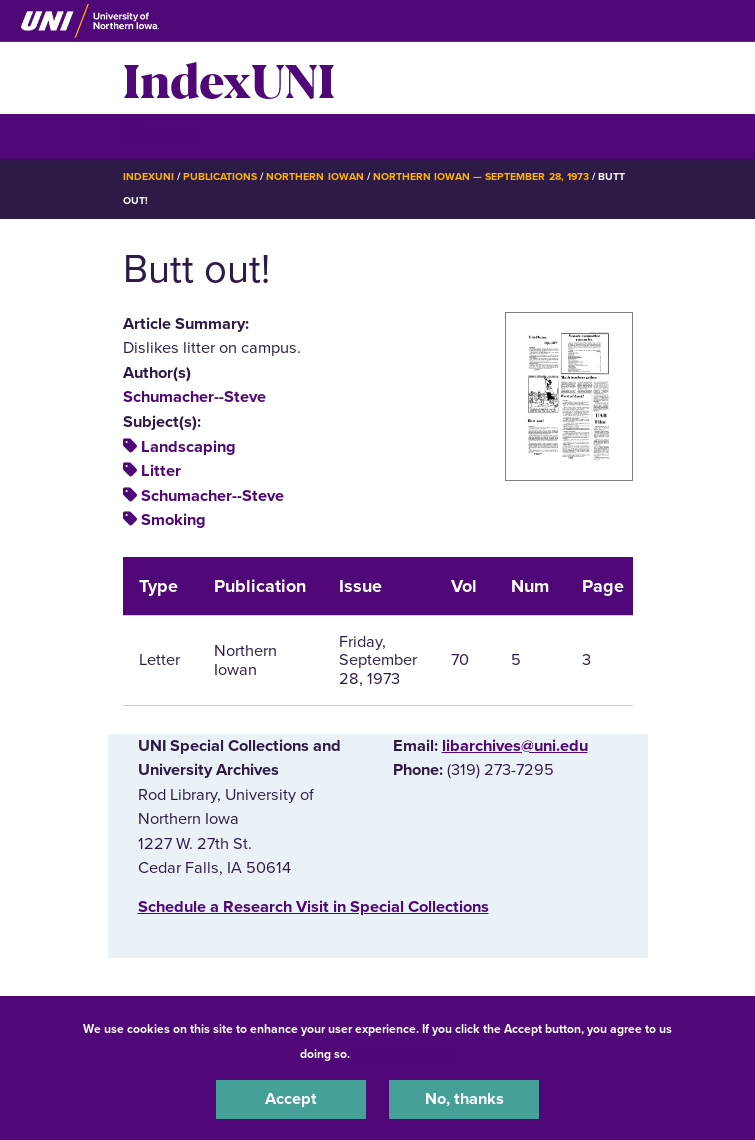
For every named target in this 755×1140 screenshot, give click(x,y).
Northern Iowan (314, 176)
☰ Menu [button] (158, 135)
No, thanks (464, 1099)
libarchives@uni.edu (515, 746)
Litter (161, 471)
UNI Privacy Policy (406, 1054)
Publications (220, 176)
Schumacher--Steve (194, 397)
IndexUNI (229, 78)
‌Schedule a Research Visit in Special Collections (313, 907)
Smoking (173, 520)
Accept (291, 1099)
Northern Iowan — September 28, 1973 (481, 176)
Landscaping (188, 447)
